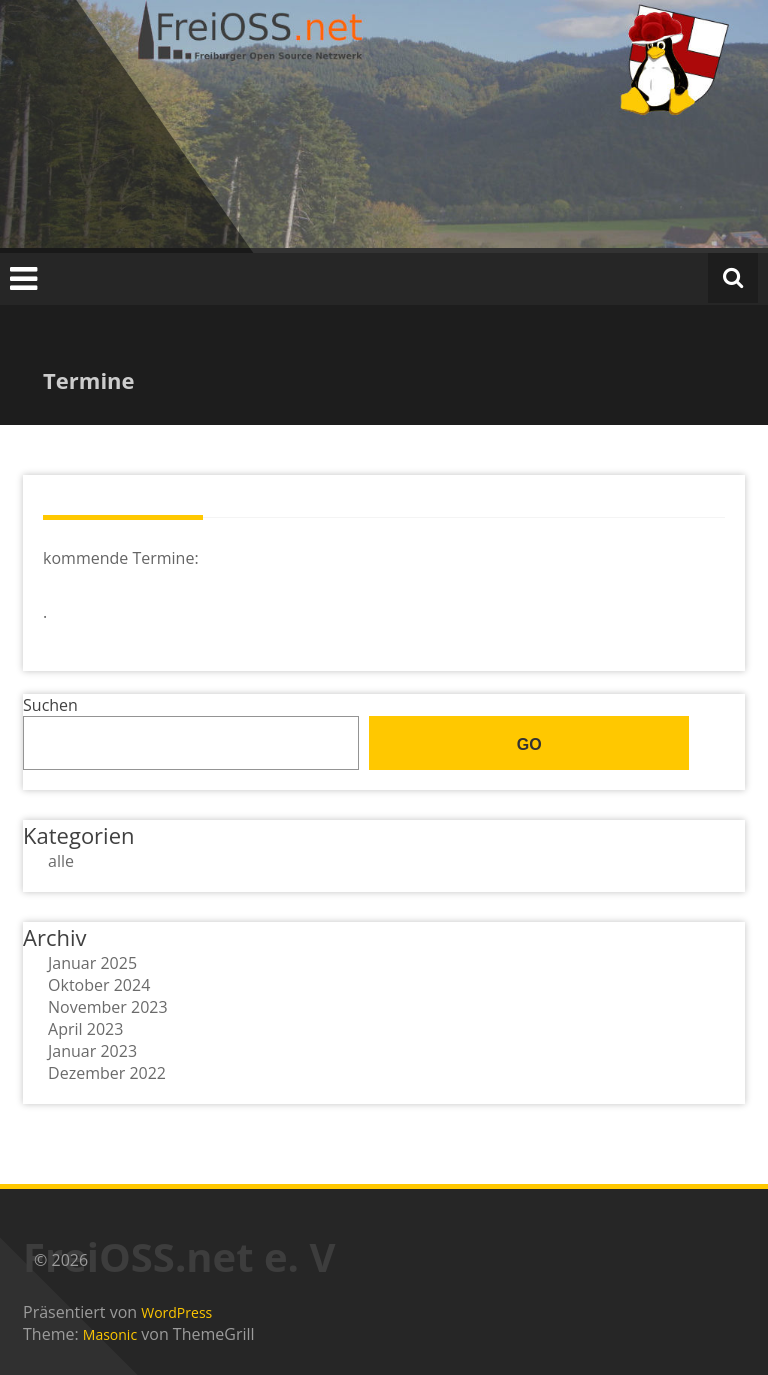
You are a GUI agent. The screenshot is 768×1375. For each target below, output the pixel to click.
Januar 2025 (92, 963)
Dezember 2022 (107, 1073)
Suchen (50, 705)
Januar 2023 (92, 1051)
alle (61, 861)
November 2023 (108, 1007)
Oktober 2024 (99, 985)
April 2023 (85, 1029)
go (529, 744)
